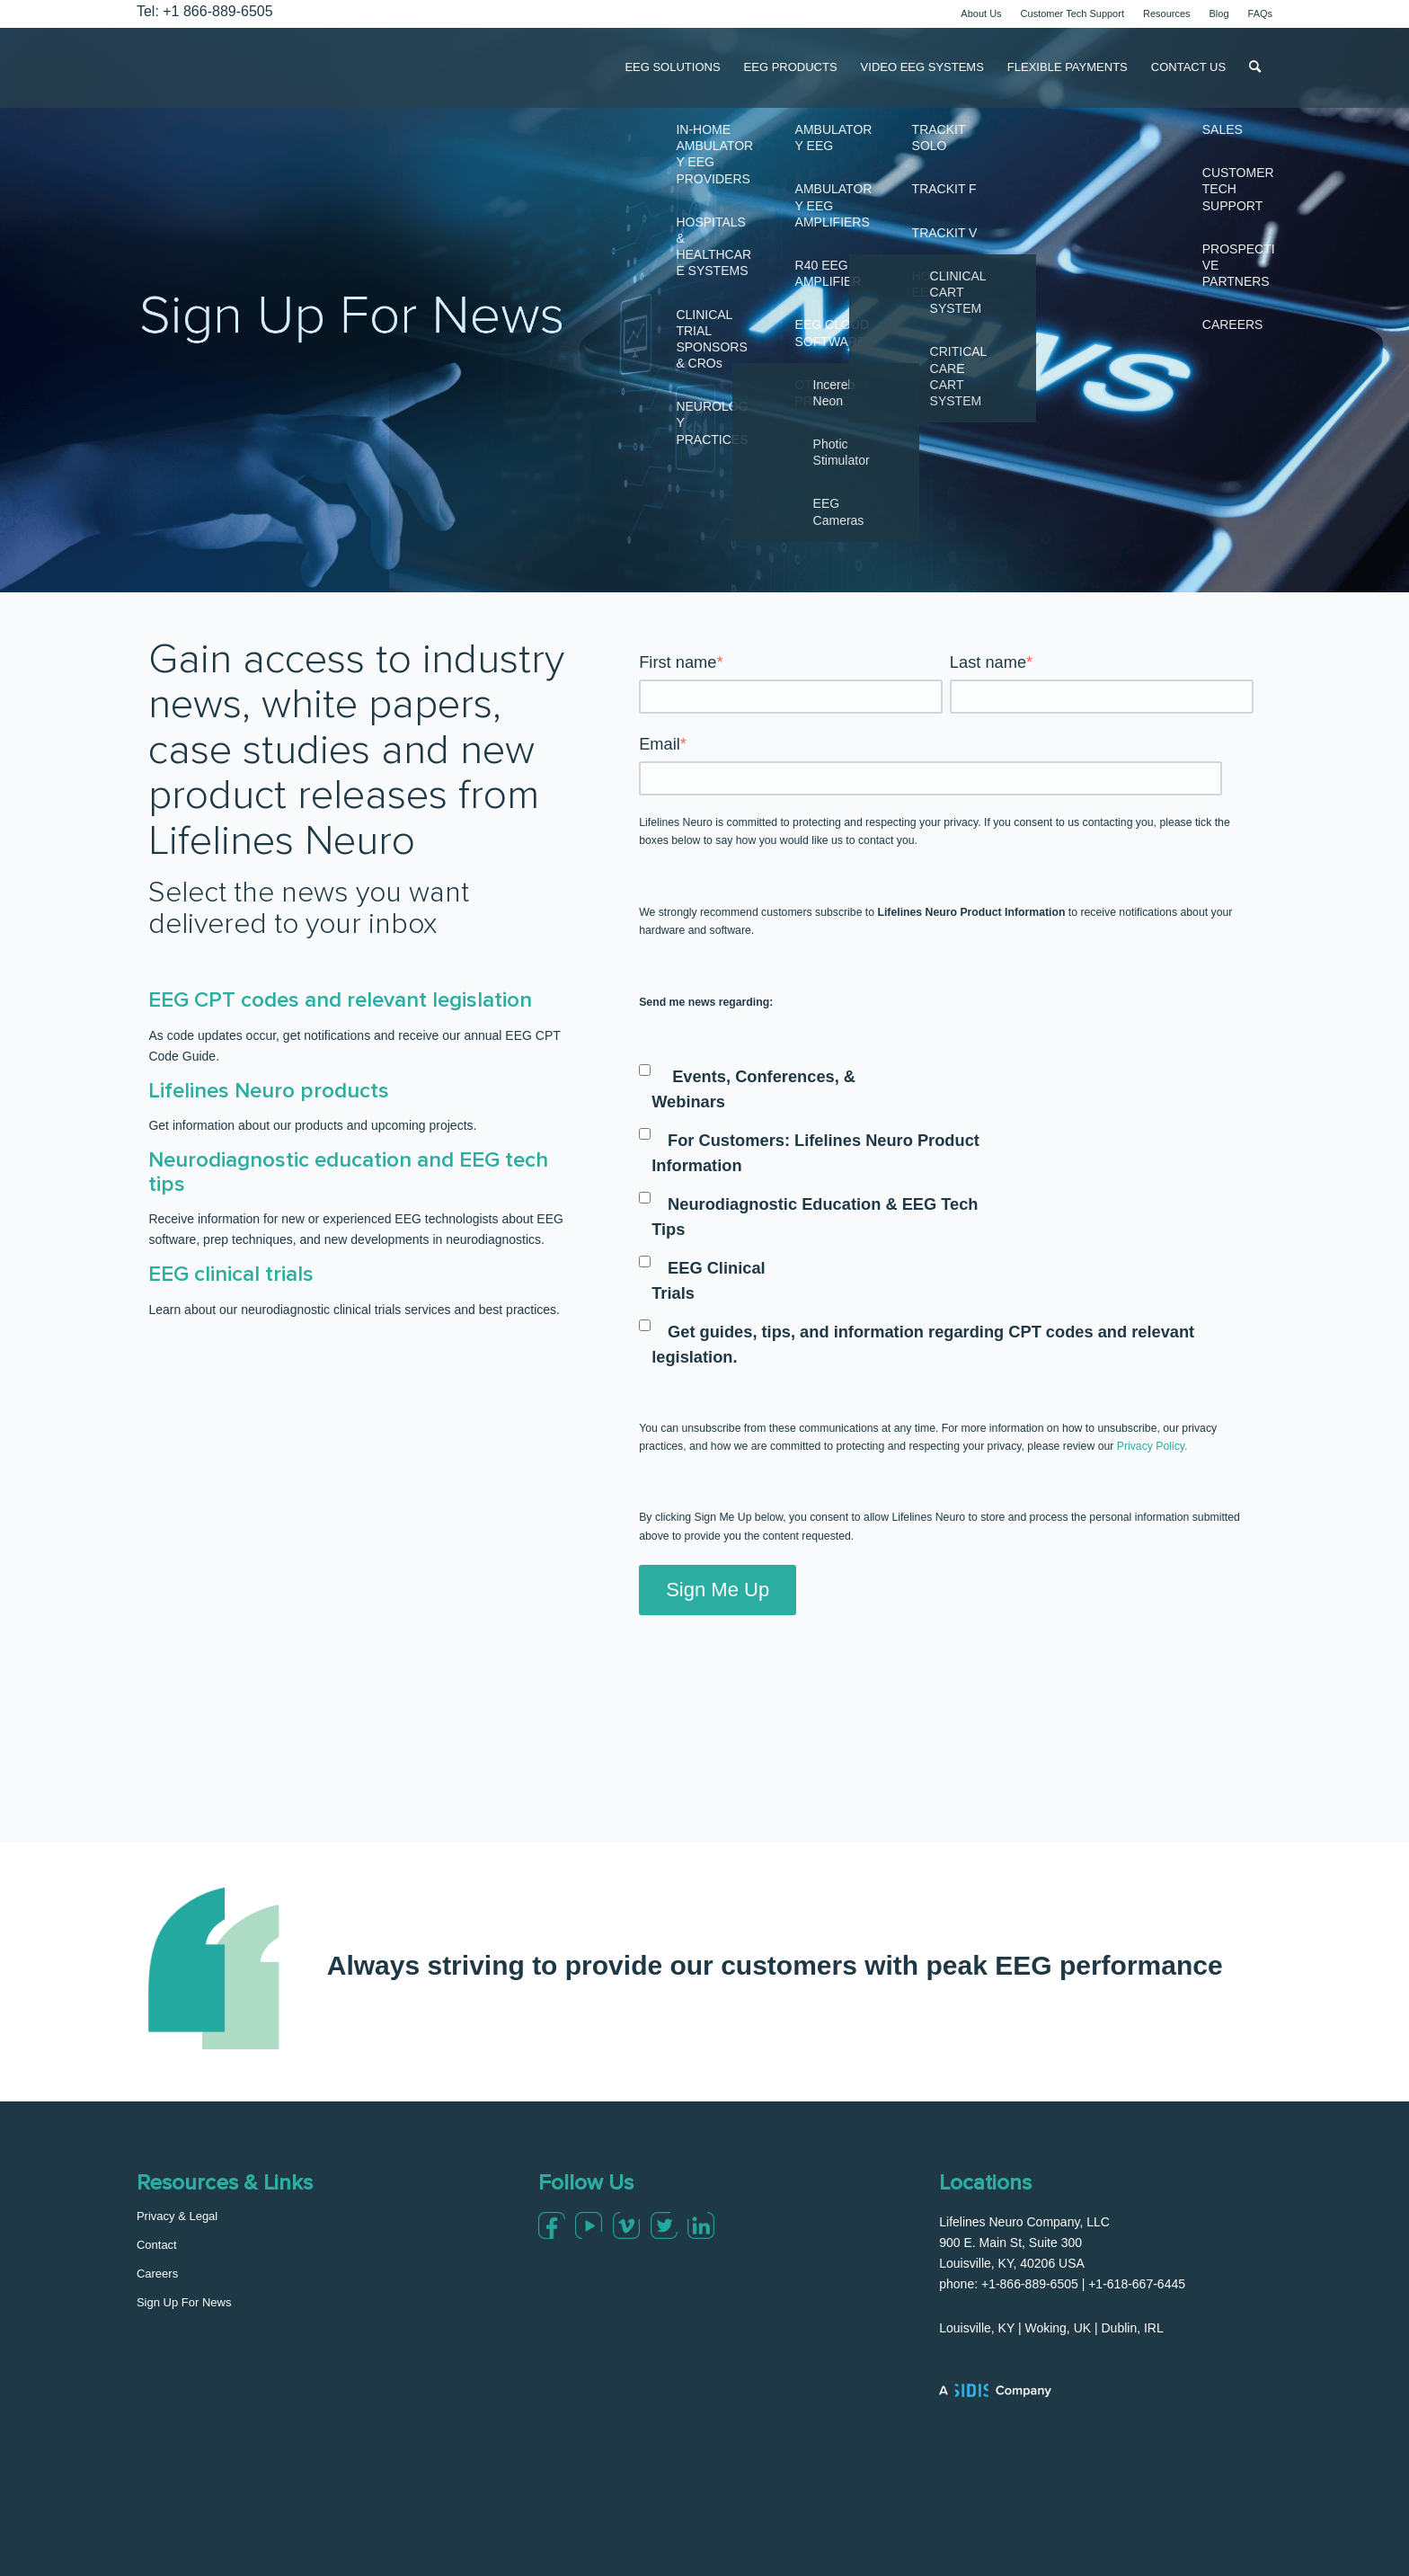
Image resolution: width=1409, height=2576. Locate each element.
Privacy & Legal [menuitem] (177, 2216)
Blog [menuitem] (1219, 13)
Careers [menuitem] (157, 2273)
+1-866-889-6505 (1029, 2284)
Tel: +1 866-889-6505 (205, 11)
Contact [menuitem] (157, 2245)
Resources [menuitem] (1167, 13)
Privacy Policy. (1152, 1446)
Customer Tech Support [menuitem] (1072, 13)
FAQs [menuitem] (1260, 13)
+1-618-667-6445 (1136, 2284)
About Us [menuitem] (981, 13)
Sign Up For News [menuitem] (184, 2302)
